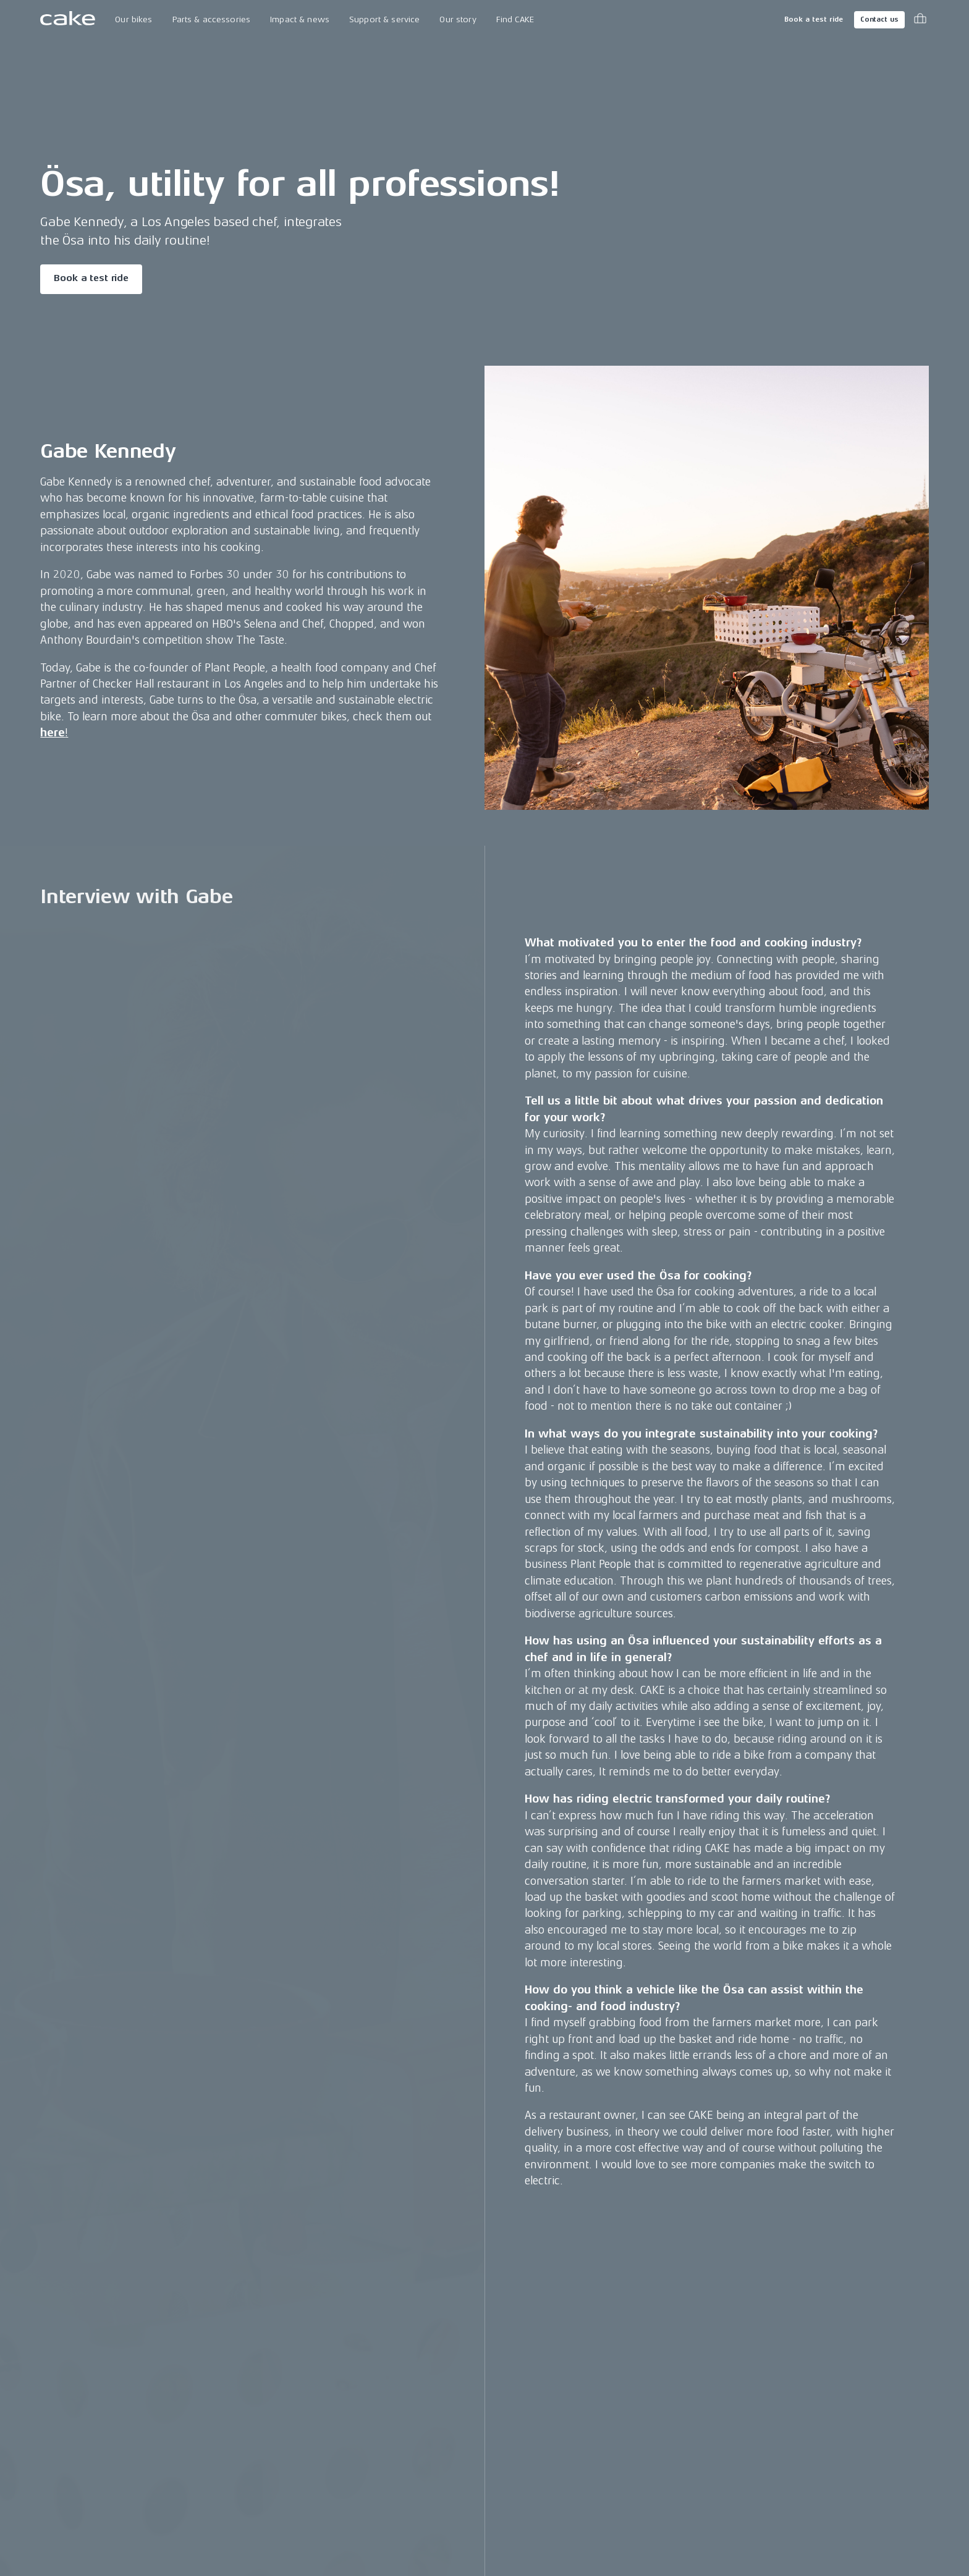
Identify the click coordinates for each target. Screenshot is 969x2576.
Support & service (384, 19)
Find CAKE (515, 19)
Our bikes (133, 19)
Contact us (879, 19)
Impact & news (299, 19)
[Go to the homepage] (67, 19)
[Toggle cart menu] (920, 19)
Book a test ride (813, 19)
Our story (457, 19)
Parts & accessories (211, 19)
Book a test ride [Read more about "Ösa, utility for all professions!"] (91, 278)
